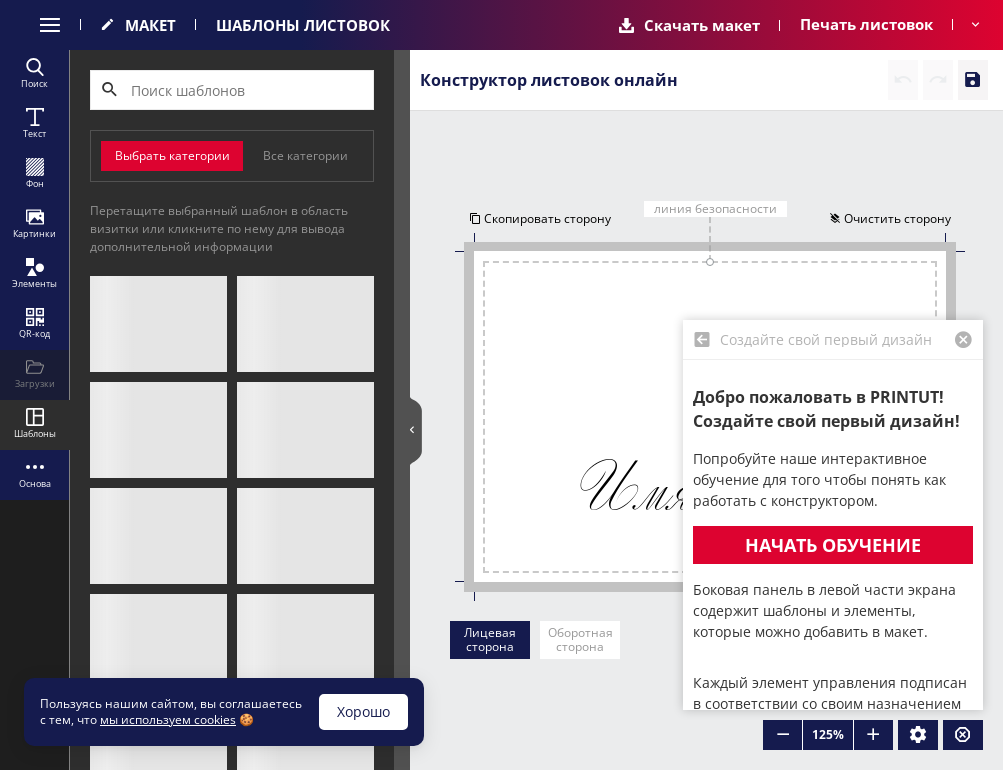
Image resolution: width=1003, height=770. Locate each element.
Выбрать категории (172, 155)
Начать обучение (833, 545)
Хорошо (363, 711)
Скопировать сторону (538, 219)
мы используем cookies (168, 719)
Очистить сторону (892, 219)
